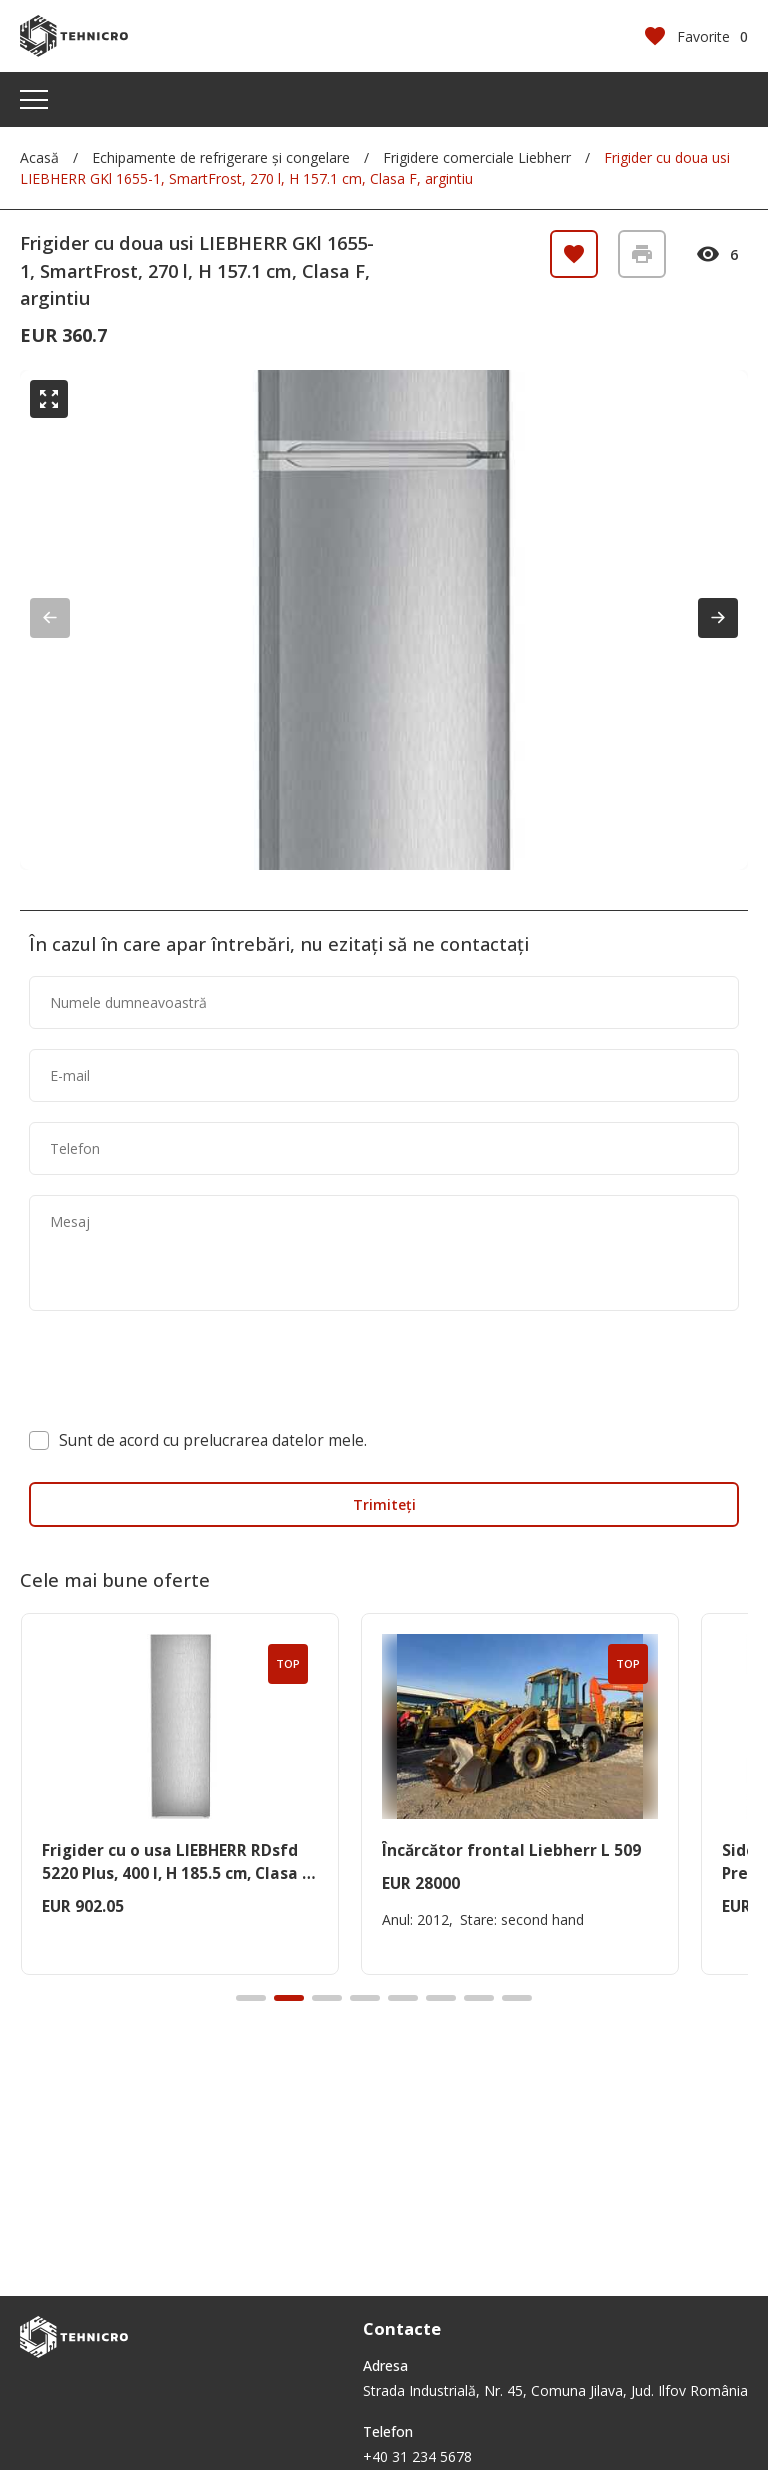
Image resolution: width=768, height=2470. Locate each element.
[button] (718, 618)
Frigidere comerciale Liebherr (477, 157)
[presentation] (181, 1370)
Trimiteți (384, 1504)
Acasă (39, 157)
